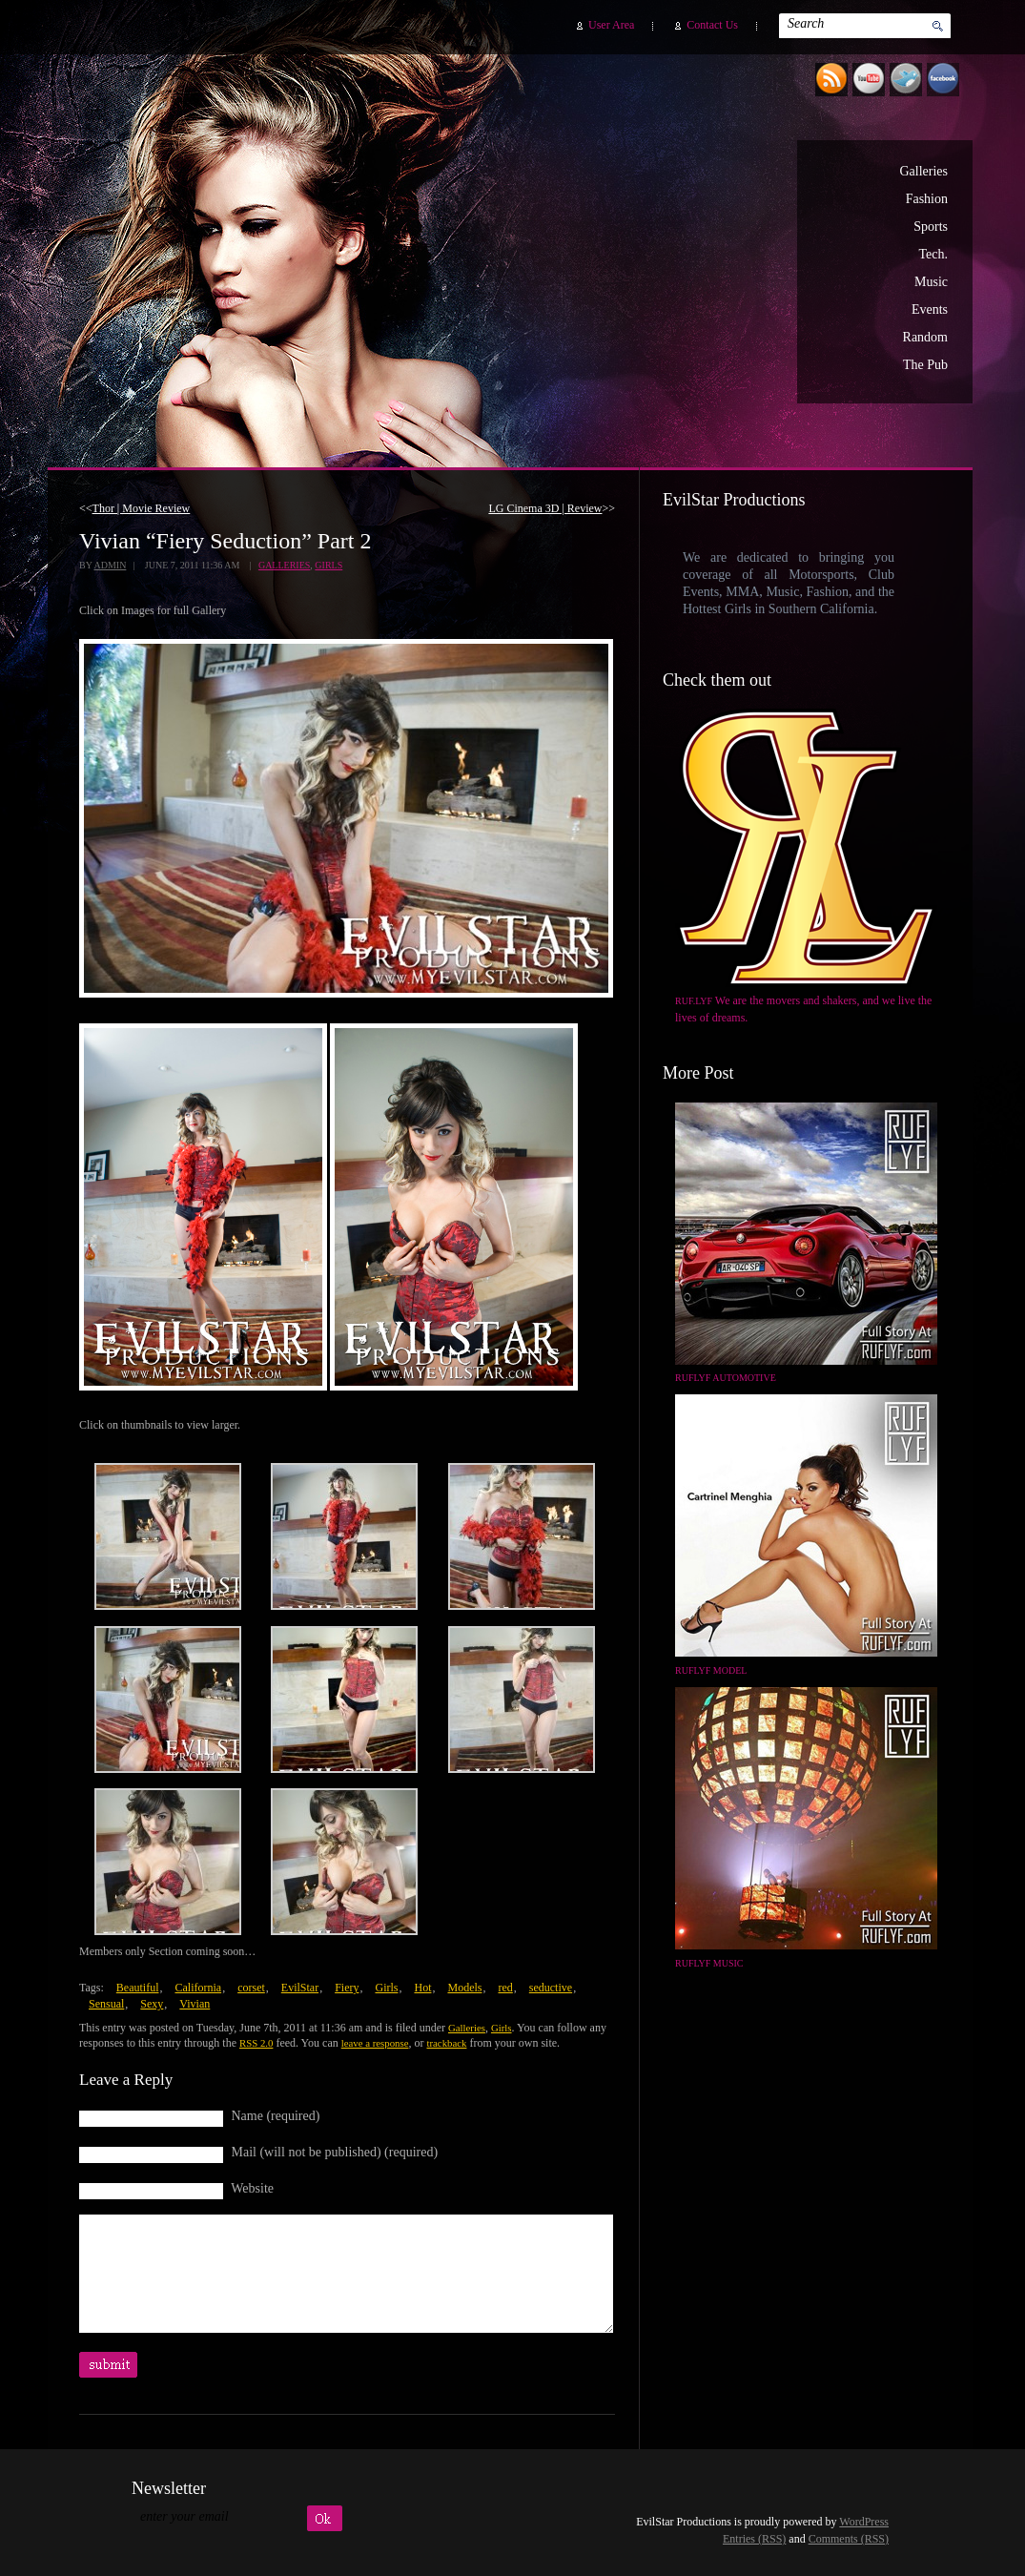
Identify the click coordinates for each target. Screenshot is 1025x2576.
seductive (550, 1987)
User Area (611, 24)
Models (464, 1987)
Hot (422, 1987)
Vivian (194, 2003)
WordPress (864, 2521)
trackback (446, 2043)
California (197, 1987)
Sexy (151, 2003)
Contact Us (712, 24)
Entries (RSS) (754, 2538)
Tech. (933, 254)
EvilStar (299, 1987)
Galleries (923, 171)
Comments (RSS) (849, 2538)
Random (925, 337)
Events (930, 309)
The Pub (925, 365)
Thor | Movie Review (141, 508)
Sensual (106, 2003)
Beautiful (137, 1987)
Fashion (927, 199)
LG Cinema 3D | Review (545, 508)
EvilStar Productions (628, 249)
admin (109, 565)
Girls (328, 565)
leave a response (375, 2043)
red (505, 1987)
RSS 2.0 (256, 2043)
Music (931, 282)
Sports (930, 226)
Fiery (347, 1987)
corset (251, 1987)
